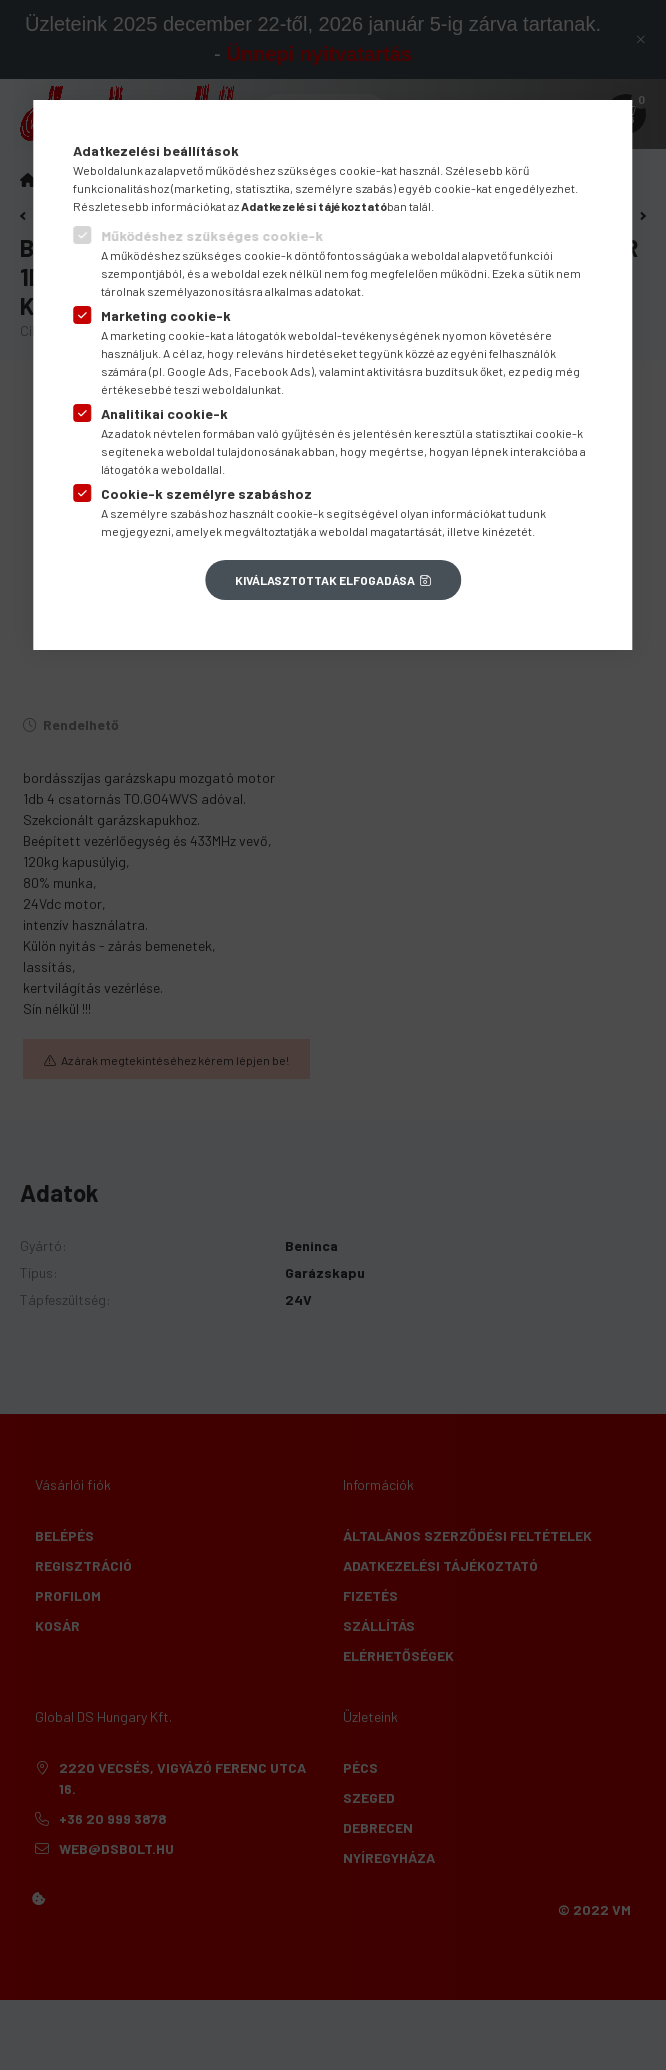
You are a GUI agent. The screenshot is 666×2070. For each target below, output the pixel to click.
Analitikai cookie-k (164, 413)
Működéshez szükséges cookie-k (212, 235)
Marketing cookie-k (166, 315)
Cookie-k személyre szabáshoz (206, 493)
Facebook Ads (272, 371)
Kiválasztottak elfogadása (325, 580)
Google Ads (198, 371)
